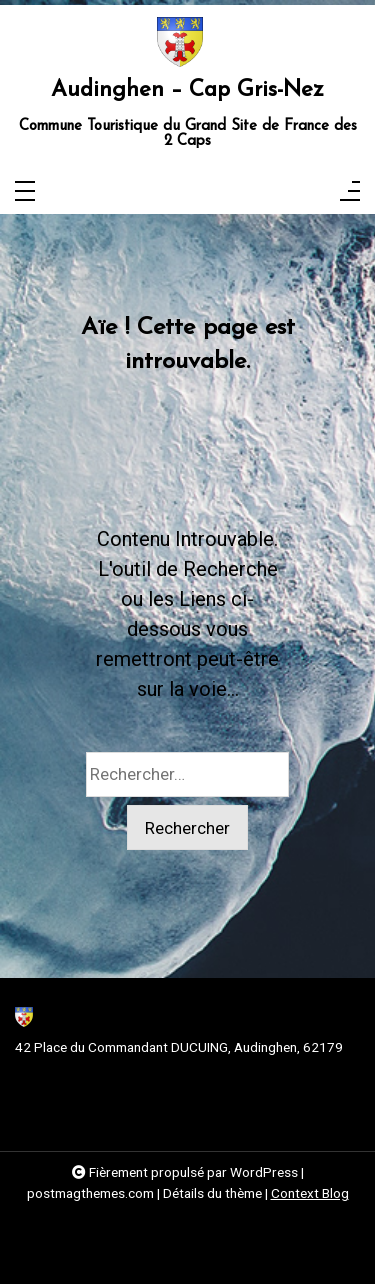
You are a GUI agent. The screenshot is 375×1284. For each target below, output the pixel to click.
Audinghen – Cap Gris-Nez (187, 90)
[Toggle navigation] (25, 192)
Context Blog (310, 1193)
